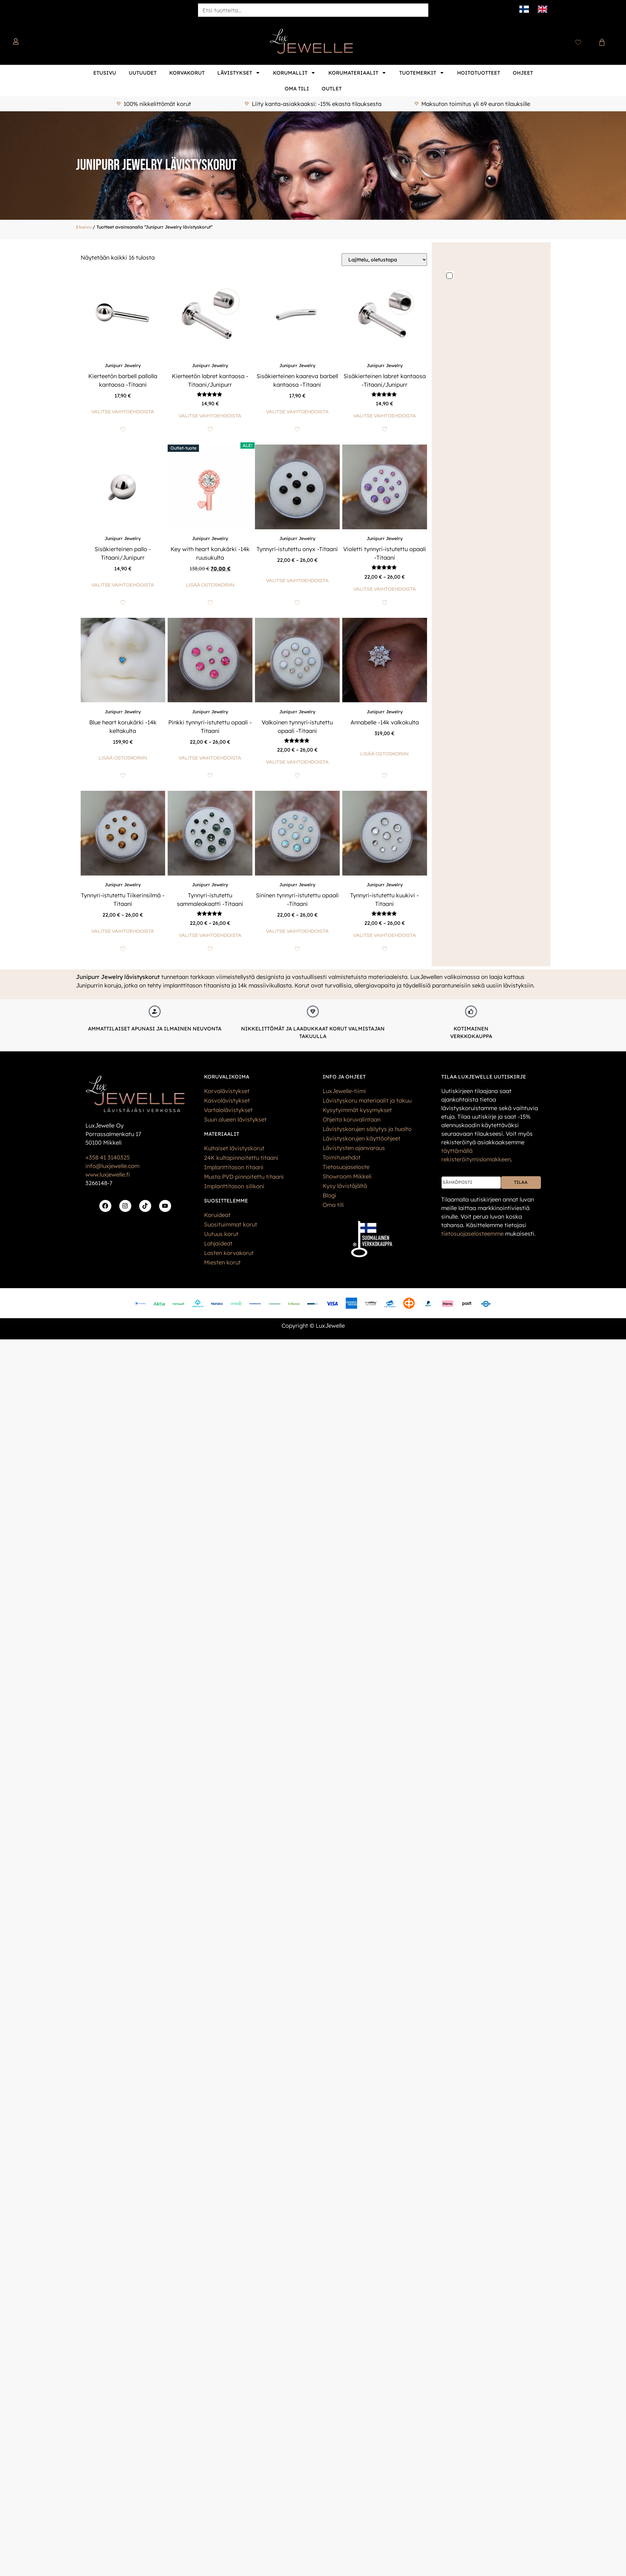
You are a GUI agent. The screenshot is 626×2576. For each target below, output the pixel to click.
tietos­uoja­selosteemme (472, 1233)
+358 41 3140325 (107, 1157)
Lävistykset (238, 72)
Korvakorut (187, 73)
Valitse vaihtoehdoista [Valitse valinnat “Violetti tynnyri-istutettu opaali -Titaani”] (384, 589)
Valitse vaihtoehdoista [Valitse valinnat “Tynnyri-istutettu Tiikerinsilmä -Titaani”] (122, 931)
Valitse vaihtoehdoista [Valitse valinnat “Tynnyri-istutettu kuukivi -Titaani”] (384, 935)
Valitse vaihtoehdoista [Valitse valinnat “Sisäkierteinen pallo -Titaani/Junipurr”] (122, 584)
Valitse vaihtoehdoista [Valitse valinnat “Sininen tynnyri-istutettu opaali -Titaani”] (297, 931)
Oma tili (297, 88)
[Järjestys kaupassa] (384, 259)
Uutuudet (143, 73)
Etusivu (104, 73)
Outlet (332, 88)
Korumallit (294, 72)
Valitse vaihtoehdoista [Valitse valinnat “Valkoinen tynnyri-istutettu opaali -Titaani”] (297, 762)
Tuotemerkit (421, 72)
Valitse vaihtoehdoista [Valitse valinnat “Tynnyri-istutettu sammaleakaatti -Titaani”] (210, 935)
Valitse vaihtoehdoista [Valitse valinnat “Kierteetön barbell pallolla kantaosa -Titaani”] (122, 411)
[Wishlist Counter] (578, 42)
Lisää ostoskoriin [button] (210, 584)
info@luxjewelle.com (112, 1166)
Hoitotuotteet (478, 73)
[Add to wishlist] (123, 429)
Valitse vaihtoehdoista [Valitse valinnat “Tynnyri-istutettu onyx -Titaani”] (297, 580)
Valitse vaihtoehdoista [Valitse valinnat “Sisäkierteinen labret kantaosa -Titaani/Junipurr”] (384, 415)
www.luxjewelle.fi (107, 1174)
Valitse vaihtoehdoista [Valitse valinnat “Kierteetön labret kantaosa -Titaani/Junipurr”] (210, 415)
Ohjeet (523, 73)
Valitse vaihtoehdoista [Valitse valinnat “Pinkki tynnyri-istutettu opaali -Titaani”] (210, 757)
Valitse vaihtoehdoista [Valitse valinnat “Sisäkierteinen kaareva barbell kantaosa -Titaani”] (297, 411)
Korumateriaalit (357, 72)
